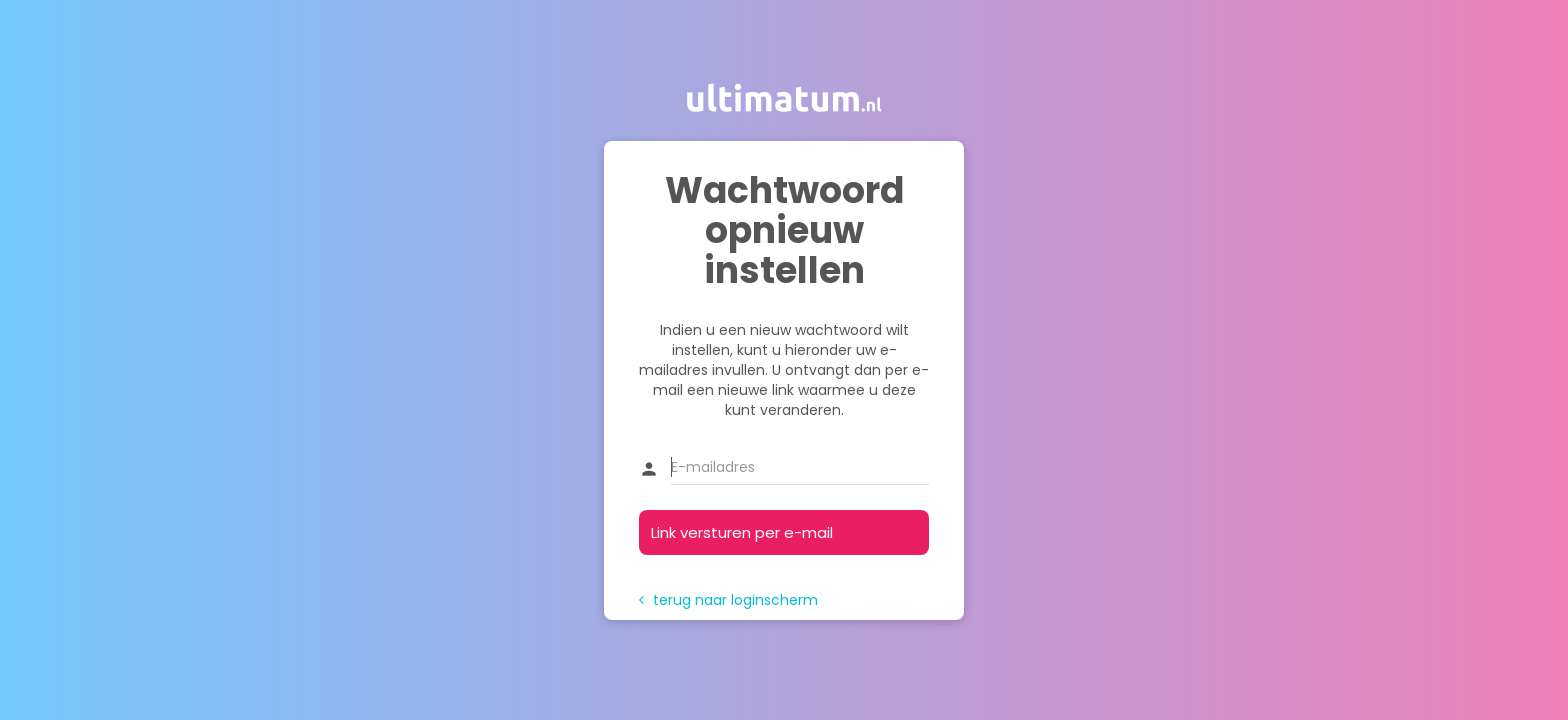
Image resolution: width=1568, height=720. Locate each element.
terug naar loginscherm (728, 600)
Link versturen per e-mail (742, 532)
